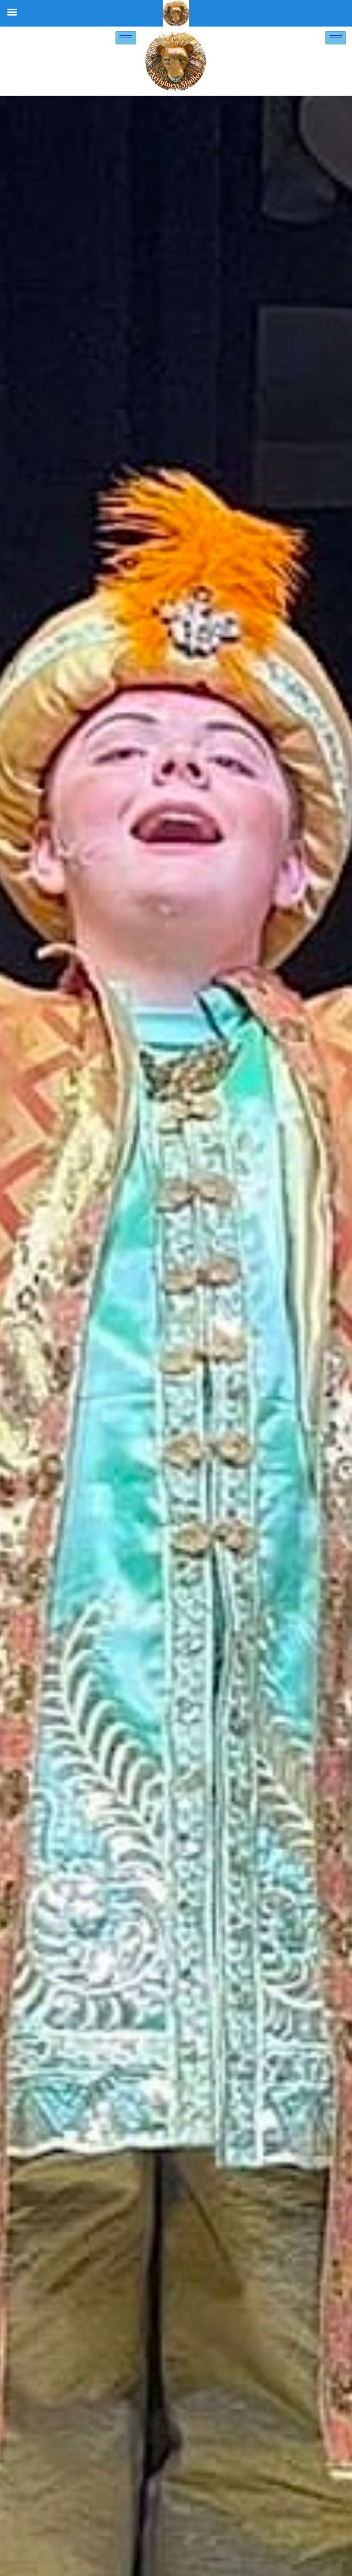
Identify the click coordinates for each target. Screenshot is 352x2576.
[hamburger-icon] (126, 37)
